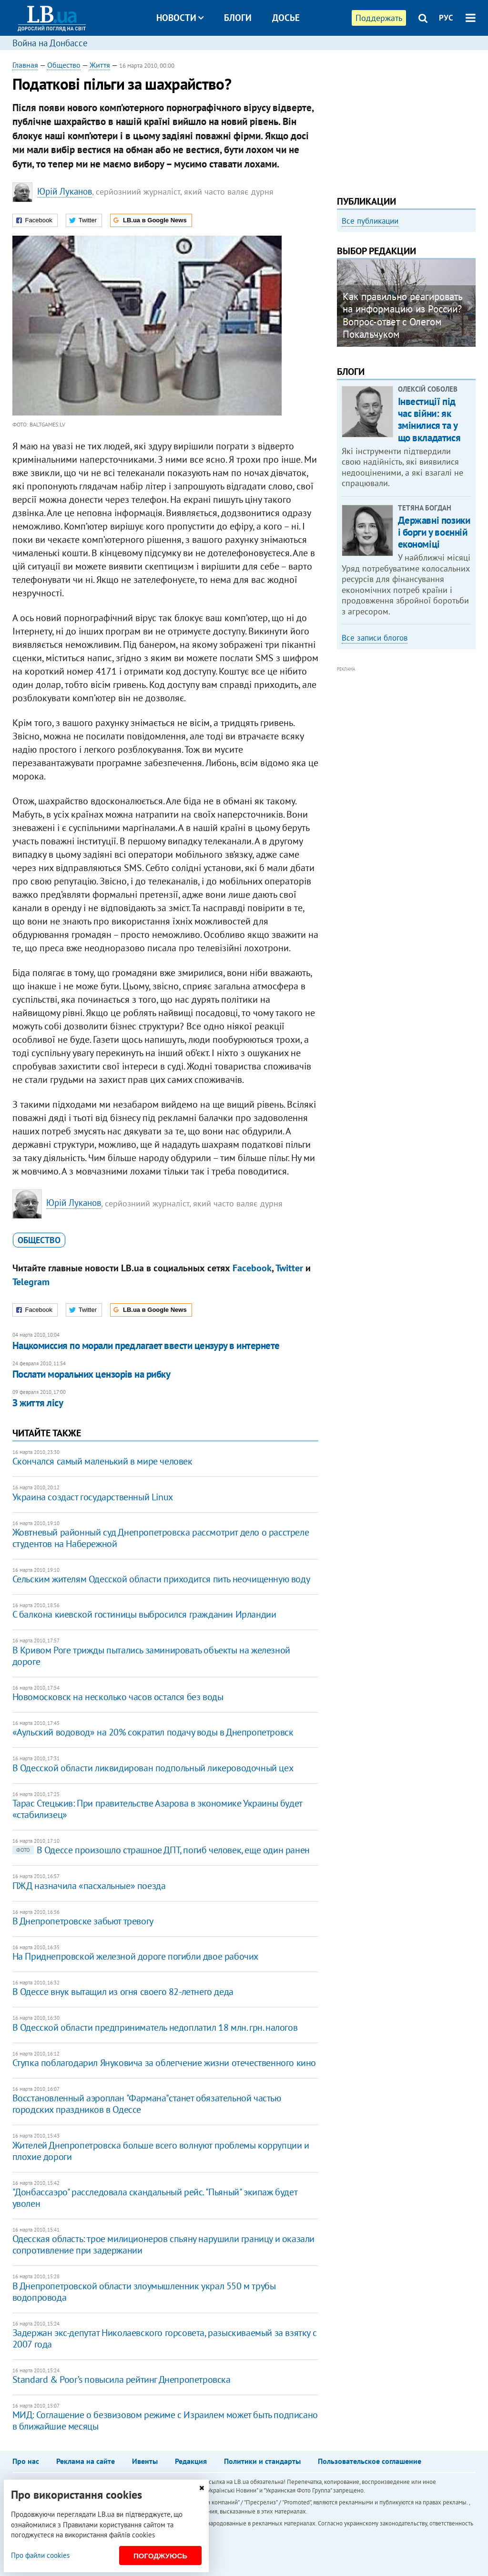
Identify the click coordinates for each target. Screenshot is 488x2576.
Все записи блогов (374, 638)
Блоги (238, 17)
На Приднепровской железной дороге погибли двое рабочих (135, 1956)
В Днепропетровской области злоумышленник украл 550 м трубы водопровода (144, 2292)
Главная (25, 65)
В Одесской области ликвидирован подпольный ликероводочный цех (153, 1768)
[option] (406, 303)
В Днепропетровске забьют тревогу (82, 1921)
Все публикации (370, 221)
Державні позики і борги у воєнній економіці (434, 532)
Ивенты (145, 2461)
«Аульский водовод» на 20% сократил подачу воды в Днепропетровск (153, 1732)
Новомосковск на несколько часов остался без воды (118, 1697)
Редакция (191, 2461)
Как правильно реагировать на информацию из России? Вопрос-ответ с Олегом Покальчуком (402, 315)
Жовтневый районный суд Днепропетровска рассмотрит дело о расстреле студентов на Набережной (160, 1538)
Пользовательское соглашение (369, 2461)
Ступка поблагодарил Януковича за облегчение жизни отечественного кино (164, 2063)
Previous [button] (342, 306)
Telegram (31, 1282)
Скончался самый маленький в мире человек (102, 1461)
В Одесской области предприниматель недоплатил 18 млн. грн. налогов (155, 2027)
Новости (179, 17)
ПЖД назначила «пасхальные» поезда (89, 1886)
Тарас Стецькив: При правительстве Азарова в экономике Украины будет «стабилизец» (157, 1809)
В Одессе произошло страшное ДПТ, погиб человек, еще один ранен (161, 1850)
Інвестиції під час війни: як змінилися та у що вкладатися (429, 419)
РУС (446, 17)
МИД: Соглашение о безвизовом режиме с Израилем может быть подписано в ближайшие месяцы (165, 2420)
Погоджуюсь (160, 2556)
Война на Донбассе (50, 43)
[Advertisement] (406, 119)
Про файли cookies (40, 2555)
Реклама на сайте (85, 2461)
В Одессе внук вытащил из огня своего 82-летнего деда (123, 1991)
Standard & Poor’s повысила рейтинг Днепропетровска (121, 2379)
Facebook (252, 1268)
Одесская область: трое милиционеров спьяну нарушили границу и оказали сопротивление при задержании (163, 2244)
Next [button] (470, 306)
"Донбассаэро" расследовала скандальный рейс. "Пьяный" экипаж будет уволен (154, 2198)
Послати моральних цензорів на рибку (91, 1374)
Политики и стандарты (262, 2461)
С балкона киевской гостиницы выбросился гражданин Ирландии (144, 1614)
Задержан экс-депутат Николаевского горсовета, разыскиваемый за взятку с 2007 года (164, 2338)
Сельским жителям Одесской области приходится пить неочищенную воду (161, 1579)
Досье (286, 17)
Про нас (25, 2461)
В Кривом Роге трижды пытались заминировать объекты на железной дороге (151, 1656)
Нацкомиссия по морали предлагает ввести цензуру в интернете (146, 1345)
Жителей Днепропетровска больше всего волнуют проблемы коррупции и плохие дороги (160, 2151)
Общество (64, 65)
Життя (100, 65)
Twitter (289, 1268)
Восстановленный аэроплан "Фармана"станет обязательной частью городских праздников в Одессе (146, 2104)
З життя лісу (37, 1402)
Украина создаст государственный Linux (92, 1497)
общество (39, 1240)
